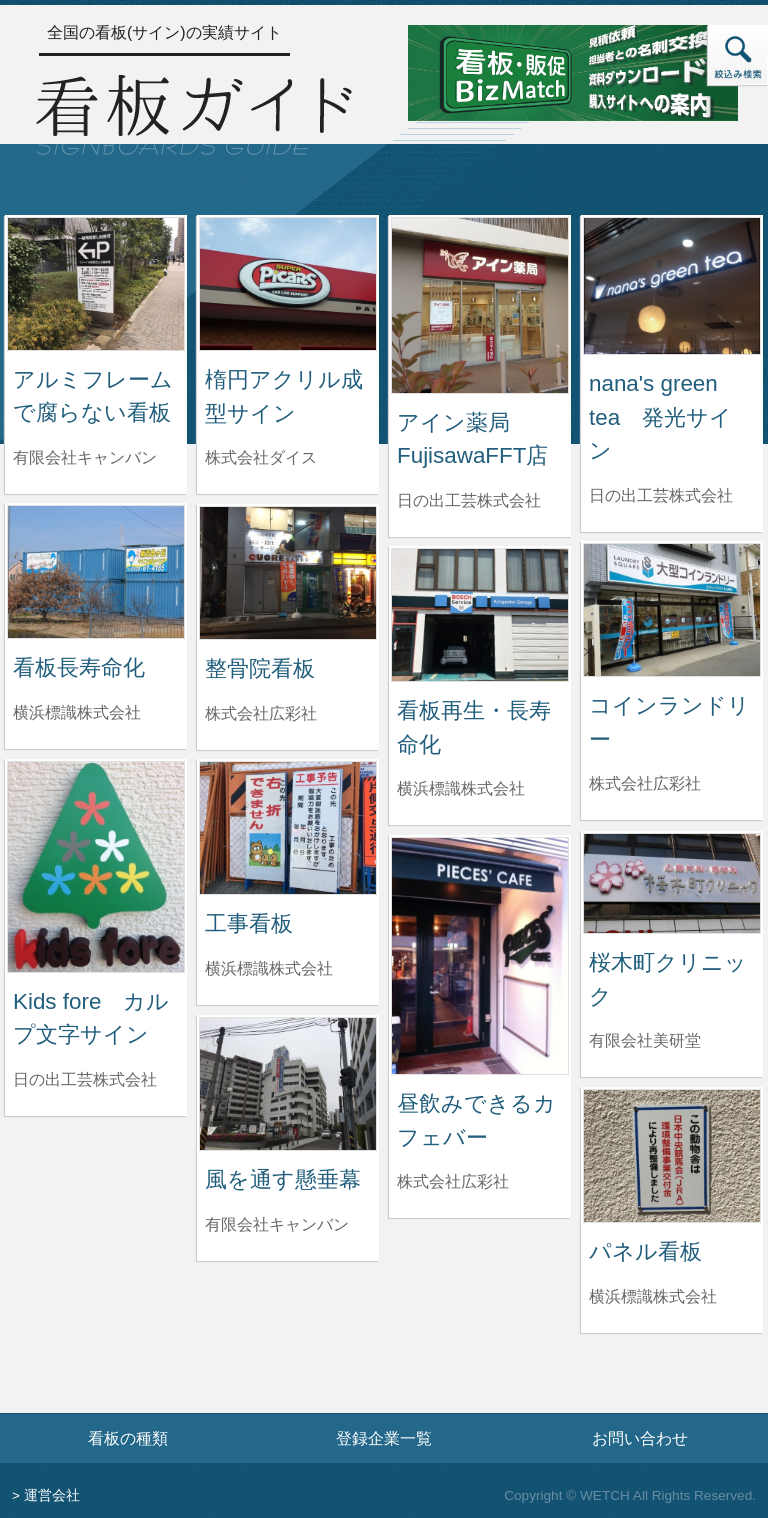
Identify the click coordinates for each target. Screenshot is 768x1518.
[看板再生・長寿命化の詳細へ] (480, 613)
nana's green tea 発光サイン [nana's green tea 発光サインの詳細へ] (660, 417)
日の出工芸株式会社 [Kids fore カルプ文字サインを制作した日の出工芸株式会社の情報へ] (85, 1079)
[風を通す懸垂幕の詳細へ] (288, 1082)
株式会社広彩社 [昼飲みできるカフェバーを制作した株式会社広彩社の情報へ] (453, 1181)
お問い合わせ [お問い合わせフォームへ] (640, 1438)
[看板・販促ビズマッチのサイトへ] (573, 71)
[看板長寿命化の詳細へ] (96, 570)
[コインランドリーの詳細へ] (672, 608)
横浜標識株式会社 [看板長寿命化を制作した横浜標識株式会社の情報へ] (77, 712)
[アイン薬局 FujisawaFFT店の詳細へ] (480, 304)
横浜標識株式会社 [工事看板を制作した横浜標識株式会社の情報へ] (269, 968)
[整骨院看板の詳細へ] (288, 571)
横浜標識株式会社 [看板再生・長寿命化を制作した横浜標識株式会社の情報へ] (461, 788)
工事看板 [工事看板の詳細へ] (249, 923)
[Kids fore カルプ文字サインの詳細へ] (96, 865)
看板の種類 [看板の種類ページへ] (128, 1438)
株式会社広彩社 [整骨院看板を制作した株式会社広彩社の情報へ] (261, 713)
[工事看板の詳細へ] (288, 826)
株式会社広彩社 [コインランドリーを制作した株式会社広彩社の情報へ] (645, 783)
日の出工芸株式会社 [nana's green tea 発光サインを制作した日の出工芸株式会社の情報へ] (661, 495)
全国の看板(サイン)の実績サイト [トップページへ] (164, 32)
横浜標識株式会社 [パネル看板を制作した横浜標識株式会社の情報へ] (653, 1296)
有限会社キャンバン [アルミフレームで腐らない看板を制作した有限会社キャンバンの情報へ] (85, 457)
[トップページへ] (194, 112)
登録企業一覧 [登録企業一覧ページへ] (384, 1438)
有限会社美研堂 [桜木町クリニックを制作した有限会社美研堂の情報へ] (645, 1040)
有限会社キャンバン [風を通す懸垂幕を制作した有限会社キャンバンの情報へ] (277, 1224)
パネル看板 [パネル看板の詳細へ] (645, 1251)
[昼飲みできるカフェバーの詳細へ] (480, 954)
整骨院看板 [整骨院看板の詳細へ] (260, 668)
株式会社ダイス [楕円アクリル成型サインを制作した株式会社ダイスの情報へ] (261, 457)
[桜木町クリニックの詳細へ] (672, 882)
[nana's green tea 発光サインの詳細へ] (672, 284)
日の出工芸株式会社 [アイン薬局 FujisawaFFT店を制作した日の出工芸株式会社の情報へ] (469, 500)
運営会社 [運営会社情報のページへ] (52, 1495)
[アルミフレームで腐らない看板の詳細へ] (96, 282)
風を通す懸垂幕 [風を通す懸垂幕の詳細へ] (283, 1179)
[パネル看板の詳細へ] (672, 1154)
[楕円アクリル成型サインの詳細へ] (288, 282)
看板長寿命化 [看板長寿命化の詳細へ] (79, 667)
